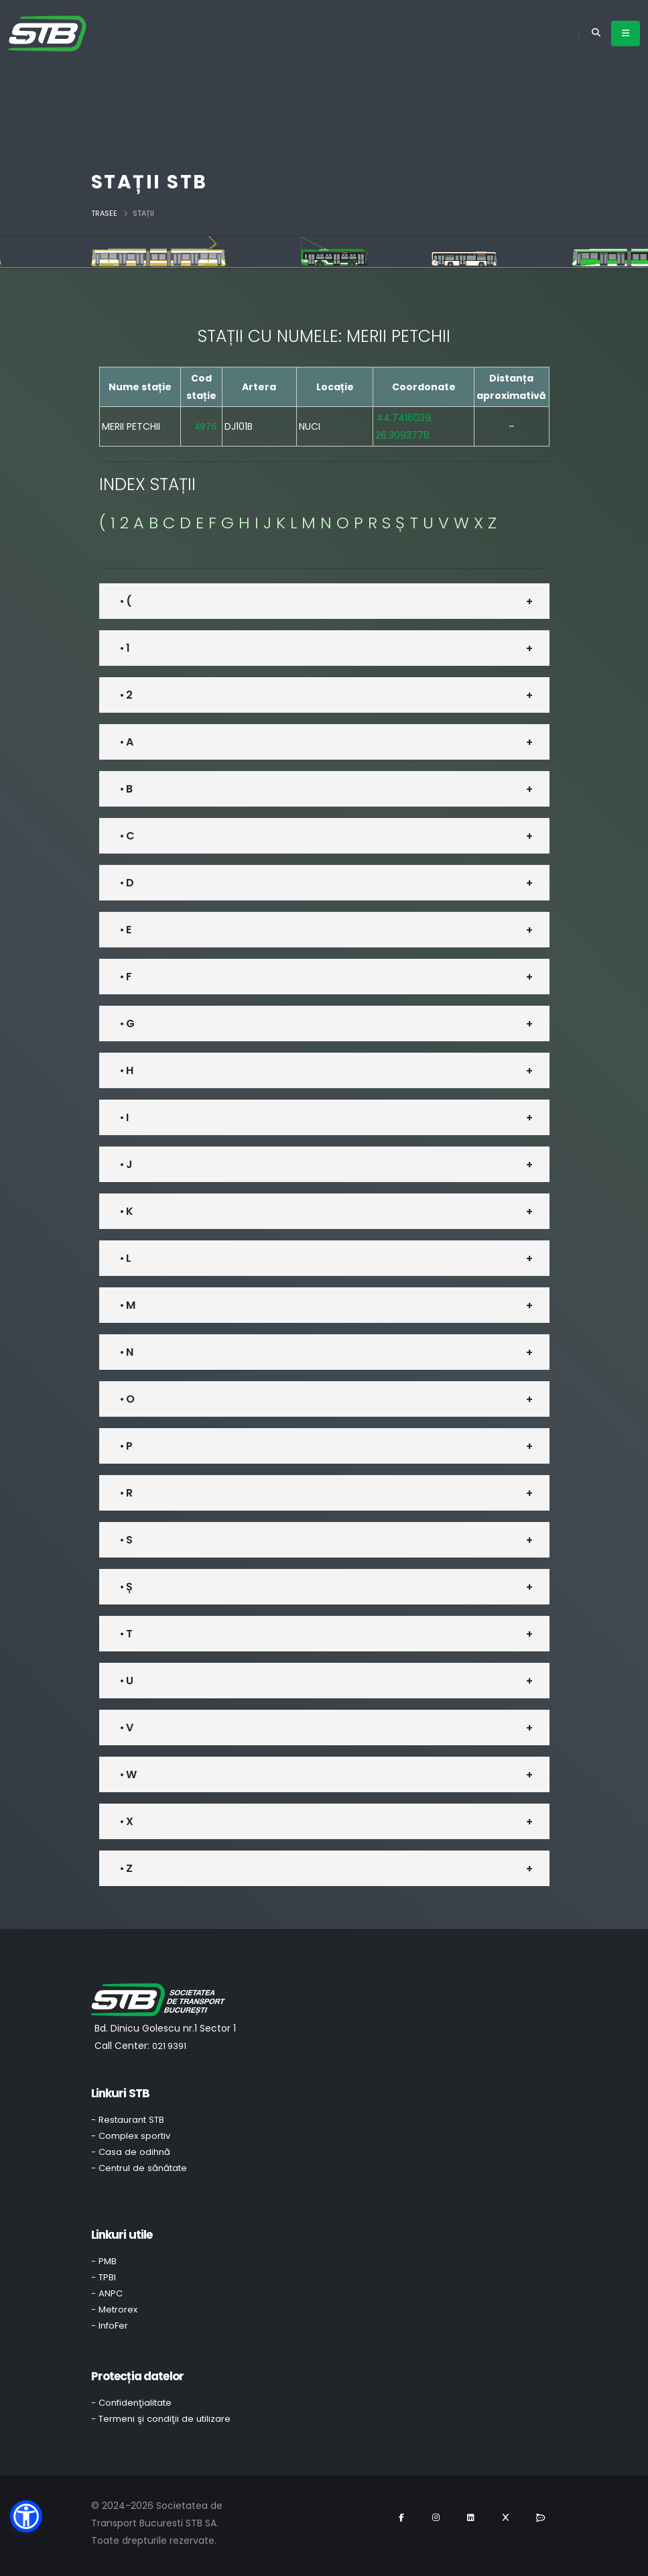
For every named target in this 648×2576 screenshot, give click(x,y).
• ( (125, 601)
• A (126, 742)
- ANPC (107, 2293)
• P (126, 1446)
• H (126, 1070)
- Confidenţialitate (131, 2402)
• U (126, 1680)
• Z (126, 1868)
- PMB (104, 2261)
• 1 (124, 648)
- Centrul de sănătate (139, 2168)
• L (125, 1258)
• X (126, 1821)
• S (126, 1539)
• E (125, 929)
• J (126, 1164)
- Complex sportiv (130, 2135)
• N (126, 1352)
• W (128, 1774)
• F (125, 976)
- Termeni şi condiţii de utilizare (161, 2418)
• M (127, 1305)
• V (126, 1727)
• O (127, 1399)
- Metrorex (114, 2309)
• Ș (126, 1586)
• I (124, 1117)
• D (126, 882)
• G (127, 1023)
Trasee (104, 213)
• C (127, 835)
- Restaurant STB (127, 2119)
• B (126, 789)
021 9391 (169, 2046)
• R (126, 1493)
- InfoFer (109, 2325)
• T (126, 1633)
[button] (26, 2516)
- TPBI (103, 2277)
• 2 (126, 695)
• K (126, 1211)
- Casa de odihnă (130, 2152)
